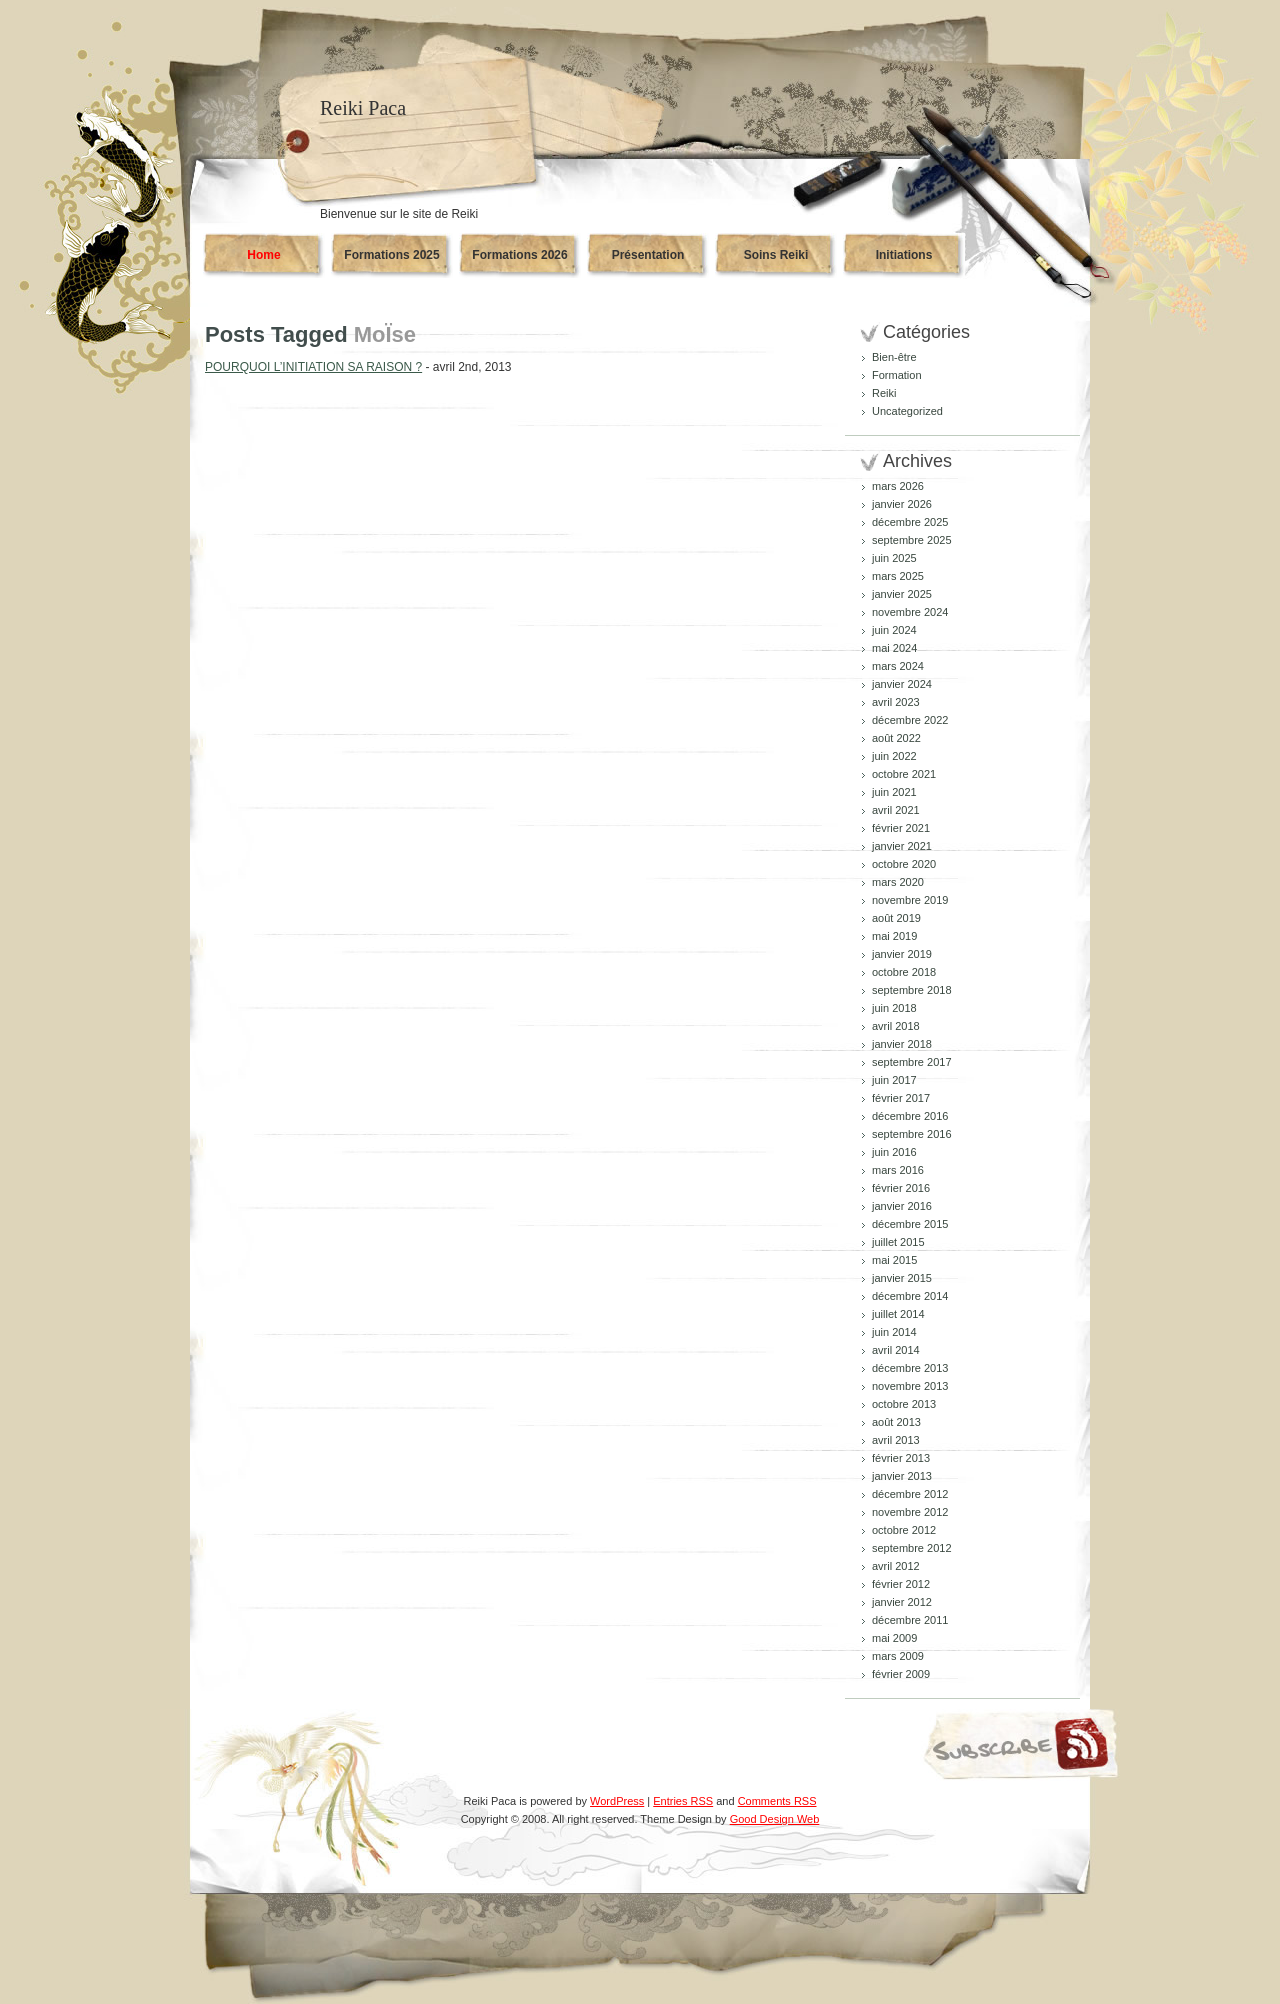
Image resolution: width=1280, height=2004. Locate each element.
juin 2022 (894, 756)
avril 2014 (896, 1350)
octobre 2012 (904, 1530)
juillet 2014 (898, 1314)
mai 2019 (894, 936)
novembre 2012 (910, 1512)
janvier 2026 (902, 504)
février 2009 (901, 1674)
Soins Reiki (776, 255)
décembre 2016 (910, 1116)
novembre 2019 (910, 900)
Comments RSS (777, 1801)
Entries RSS (683, 1801)
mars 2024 (898, 666)
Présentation (648, 255)
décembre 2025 (910, 522)
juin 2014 (894, 1332)
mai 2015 (894, 1260)
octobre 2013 (904, 1404)
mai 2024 (894, 648)
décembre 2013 (910, 1368)
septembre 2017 (912, 1062)
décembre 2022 (910, 720)
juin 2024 (894, 630)
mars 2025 (898, 576)
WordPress (617, 1801)
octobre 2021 (904, 774)
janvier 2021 (902, 846)
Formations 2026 (519, 255)
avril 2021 (896, 810)
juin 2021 (894, 792)
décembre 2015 (910, 1224)
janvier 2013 (902, 1476)
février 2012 (901, 1584)
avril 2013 (896, 1440)
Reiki (884, 393)
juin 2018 (894, 1008)
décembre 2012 (910, 1494)
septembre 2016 (912, 1134)
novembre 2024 (910, 612)
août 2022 (896, 738)
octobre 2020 (904, 864)
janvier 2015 (902, 1278)
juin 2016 (894, 1152)
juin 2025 (894, 558)
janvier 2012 (902, 1602)
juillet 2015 (898, 1242)
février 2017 (901, 1098)
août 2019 (896, 918)
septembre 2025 (912, 540)
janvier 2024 (902, 684)
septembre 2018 (912, 990)
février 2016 (901, 1188)
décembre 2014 (910, 1296)
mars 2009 (898, 1656)
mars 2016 (898, 1170)
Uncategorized (907, 411)
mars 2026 (898, 486)
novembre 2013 (910, 1386)
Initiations (904, 255)
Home (263, 255)
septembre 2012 (912, 1548)
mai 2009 (894, 1638)
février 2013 (901, 1458)
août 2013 (896, 1422)
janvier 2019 (902, 954)
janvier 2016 (902, 1206)
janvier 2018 (902, 1044)
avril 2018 (896, 1026)
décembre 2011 (910, 1620)
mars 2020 (898, 882)
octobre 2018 (904, 972)
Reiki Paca (363, 108)
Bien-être (894, 357)
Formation (897, 375)
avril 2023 (896, 702)
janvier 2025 (902, 594)
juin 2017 (894, 1080)
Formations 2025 (391, 255)
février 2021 (901, 828)
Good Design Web (775, 1819)
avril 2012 (896, 1566)
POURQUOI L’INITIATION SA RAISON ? (313, 367)
